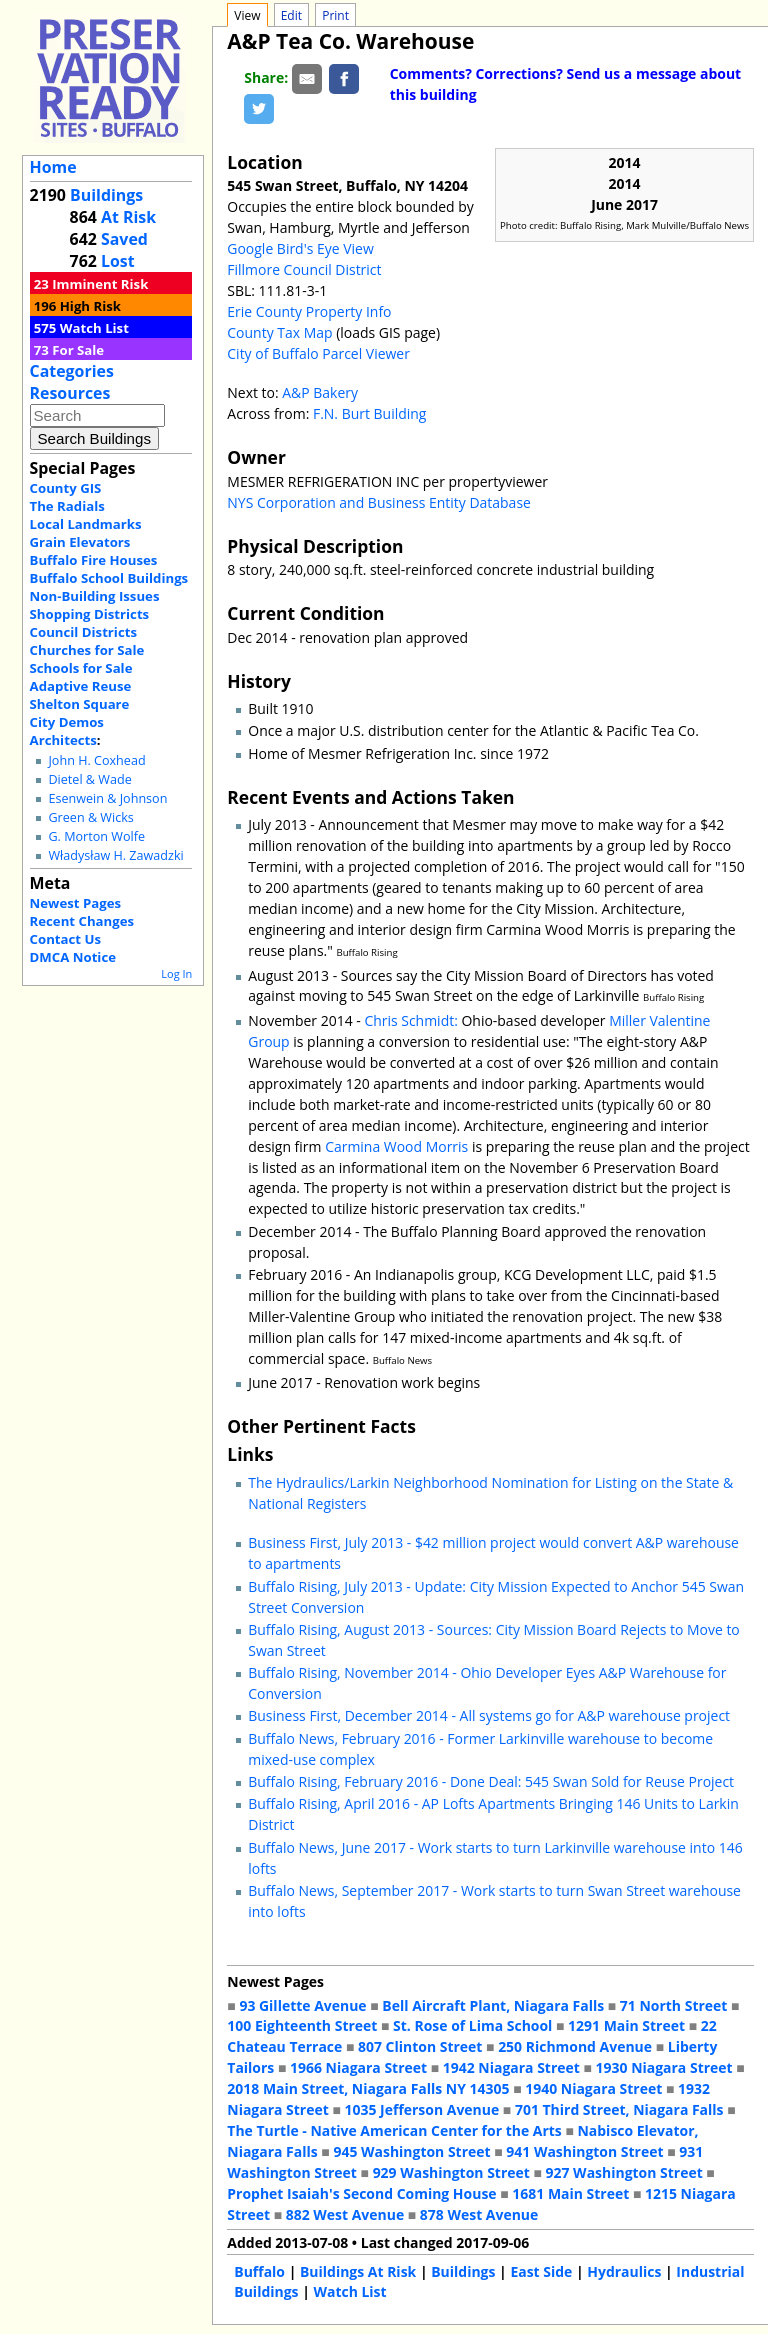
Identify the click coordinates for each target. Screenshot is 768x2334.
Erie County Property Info (309, 311)
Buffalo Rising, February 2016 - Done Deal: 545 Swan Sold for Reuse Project (491, 1781)
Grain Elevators (80, 542)
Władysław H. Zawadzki (115, 855)
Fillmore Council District (304, 269)
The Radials (67, 506)
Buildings (106, 195)
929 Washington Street (451, 2172)
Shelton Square (80, 704)
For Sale (78, 350)
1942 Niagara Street (511, 2067)
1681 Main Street (570, 2193)
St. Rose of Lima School (472, 2025)
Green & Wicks (90, 817)
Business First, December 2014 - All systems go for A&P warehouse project (489, 1715)
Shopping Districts (90, 614)
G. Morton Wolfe (96, 836)
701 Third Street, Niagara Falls (619, 2109)
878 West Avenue (479, 2214)
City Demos (67, 722)
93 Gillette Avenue (302, 2005)
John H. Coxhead (96, 760)
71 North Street (674, 2005)
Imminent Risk (100, 284)
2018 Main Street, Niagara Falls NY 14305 (368, 2088)
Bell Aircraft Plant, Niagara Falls (493, 2005)
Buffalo (259, 2271)
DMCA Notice (73, 957)
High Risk (90, 306)
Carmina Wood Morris (396, 1146)
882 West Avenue (345, 2214)
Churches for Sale (87, 650)
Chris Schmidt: (410, 1020)
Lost (118, 261)
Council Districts (83, 632)
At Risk (128, 217)
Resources (70, 393)
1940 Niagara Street (593, 2088)
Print (335, 15)
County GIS (66, 488)
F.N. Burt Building (369, 413)
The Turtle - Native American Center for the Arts (394, 2130)
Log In (176, 973)
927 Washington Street (624, 2172)
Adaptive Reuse (81, 686)
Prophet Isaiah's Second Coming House (361, 2193)
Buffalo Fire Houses (94, 560)
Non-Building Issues (95, 596)
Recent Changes (82, 921)
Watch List (94, 328)
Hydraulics (624, 2271)
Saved (124, 239)
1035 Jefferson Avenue (422, 2109)
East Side (541, 2271)
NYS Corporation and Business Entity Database (379, 502)
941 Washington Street (584, 2151)
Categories (72, 371)
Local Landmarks (86, 524)
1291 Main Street (626, 2025)
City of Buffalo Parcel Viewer (318, 353)
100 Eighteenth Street (302, 2025)
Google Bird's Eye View (300, 248)
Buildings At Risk (358, 2271)
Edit (291, 15)
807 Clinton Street (420, 2046)
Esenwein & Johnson (107, 798)
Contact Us (65, 939)
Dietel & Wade (89, 779)
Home (53, 167)
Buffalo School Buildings (109, 578)
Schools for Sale (81, 668)
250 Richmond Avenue (575, 2046)
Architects (63, 740)
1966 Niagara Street (358, 2067)
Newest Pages (75, 903)
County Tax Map (279, 332)
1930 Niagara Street (664, 2067)
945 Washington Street (411, 2151)
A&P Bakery (320, 392)
